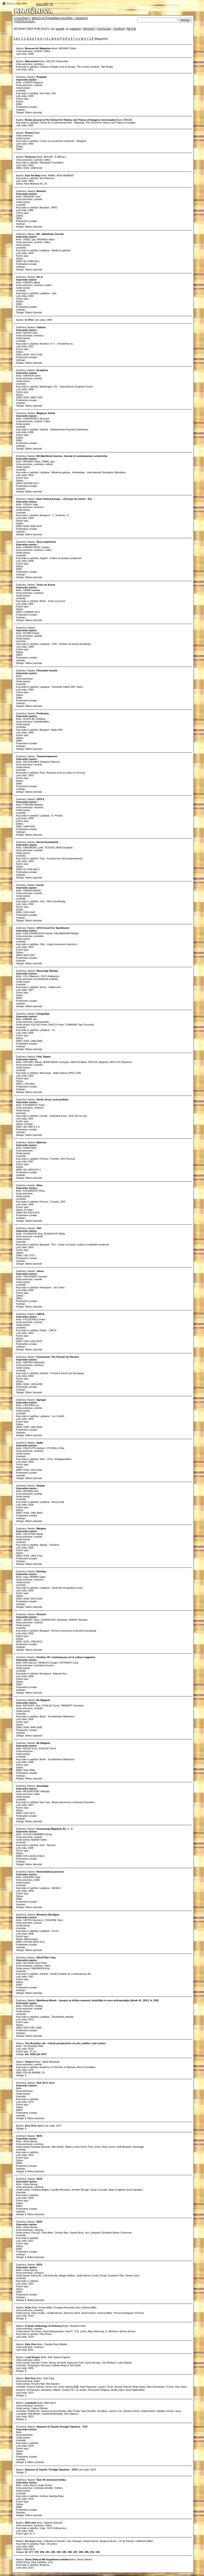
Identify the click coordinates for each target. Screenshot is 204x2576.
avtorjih (60, 28)
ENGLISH (42, 4)
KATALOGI (104, 28)
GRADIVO (81, 18)
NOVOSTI (89, 28)
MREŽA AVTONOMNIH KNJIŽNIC (53, 18)
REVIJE (131, 28)
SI (51, 4)
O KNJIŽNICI (22, 18)
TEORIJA (118, 28)
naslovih (75, 28)
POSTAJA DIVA (25, 21)
